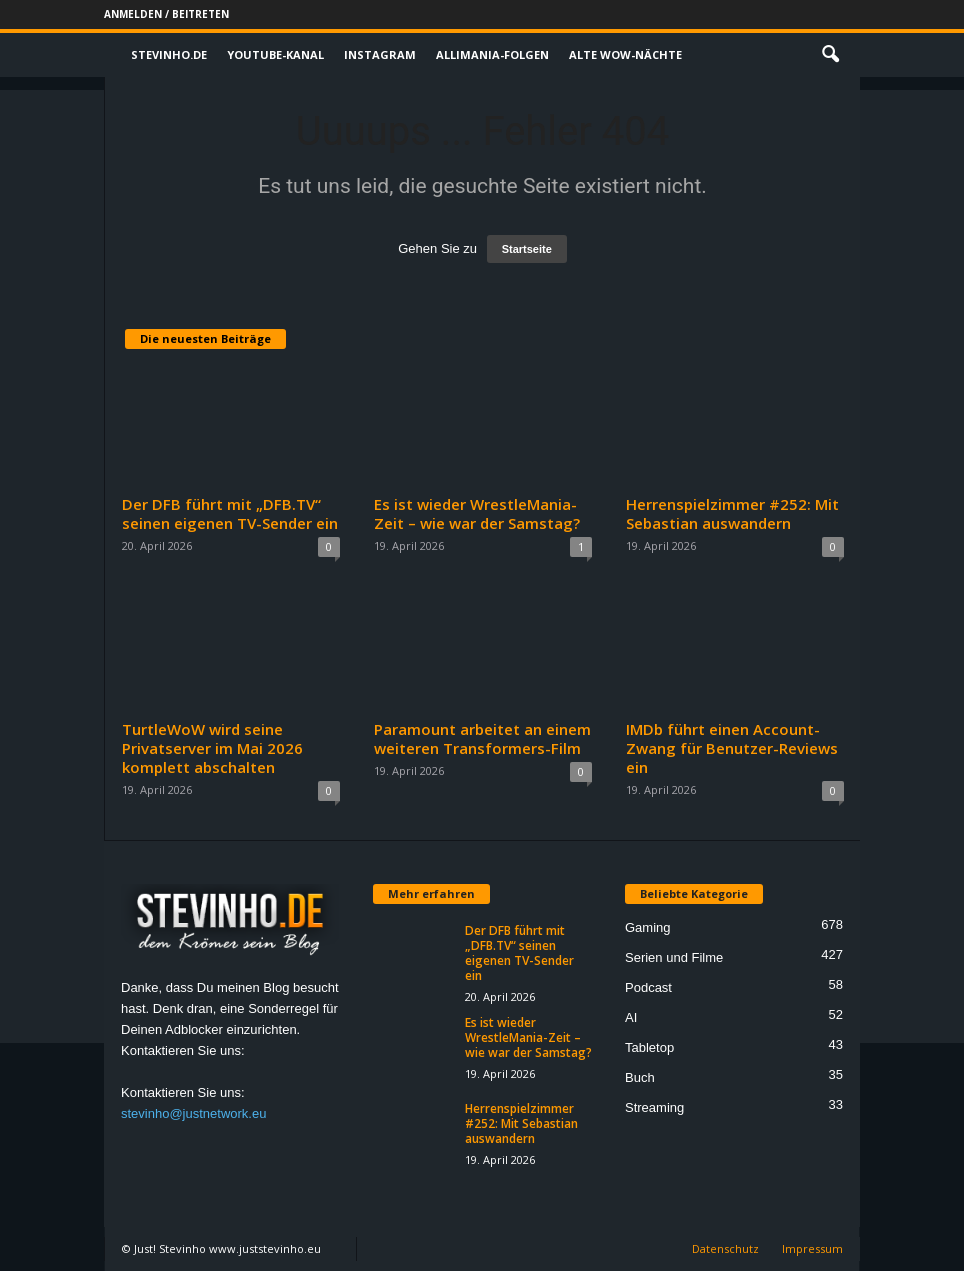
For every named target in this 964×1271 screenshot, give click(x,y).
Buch (640, 1077)
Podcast (648, 987)
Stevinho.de (169, 54)
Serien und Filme (674, 957)
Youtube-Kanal (275, 54)
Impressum (812, 1248)
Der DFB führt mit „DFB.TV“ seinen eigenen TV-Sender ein (230, 513)
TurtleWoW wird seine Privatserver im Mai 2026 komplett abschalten (212, 748)
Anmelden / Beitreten (166, 14)
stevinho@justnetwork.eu (193, 1113)
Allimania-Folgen (492, 54)
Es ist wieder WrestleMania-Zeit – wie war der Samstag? (477, 513)
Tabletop (649, 1047)
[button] (830, 55)
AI (631, 1017)
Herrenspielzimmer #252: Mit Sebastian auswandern (732, 513)
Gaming (648, 927)
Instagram (380, 54)
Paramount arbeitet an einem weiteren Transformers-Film (482, 738)
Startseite (527, 249)
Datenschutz (725, 1248)
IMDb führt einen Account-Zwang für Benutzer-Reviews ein (732, 748)
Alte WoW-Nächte (625, 54)
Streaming (654, 1107)
